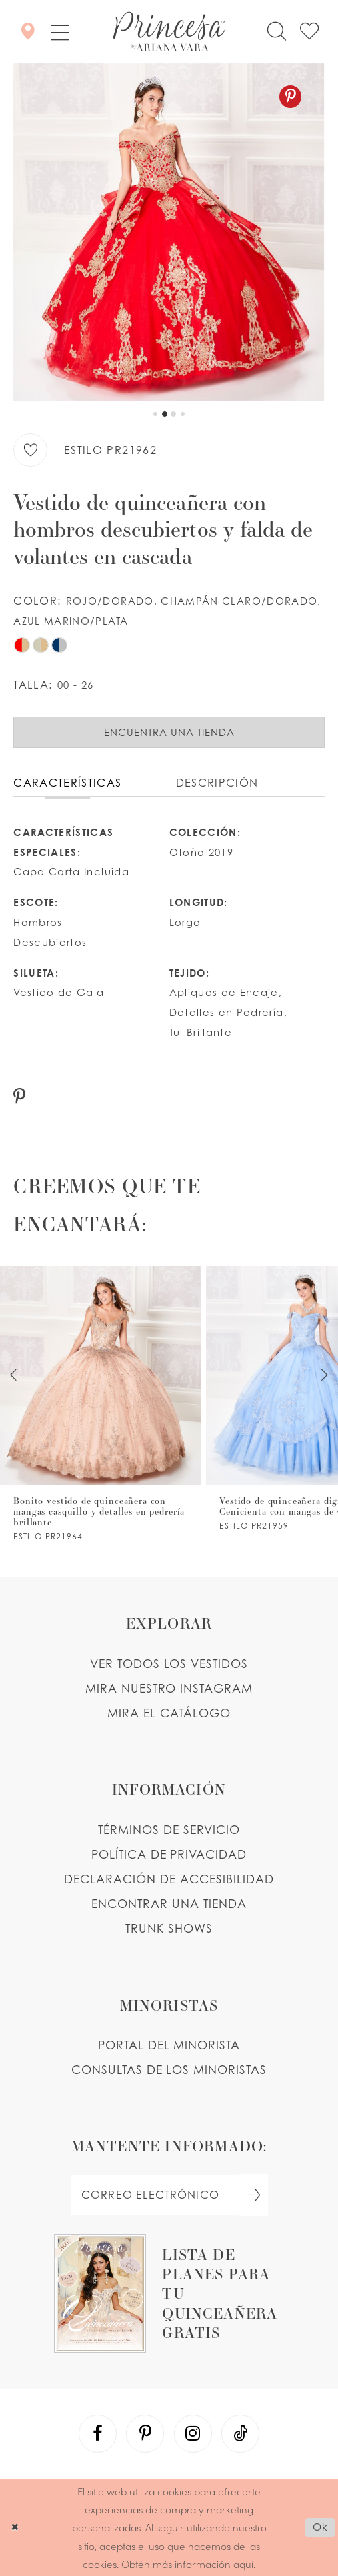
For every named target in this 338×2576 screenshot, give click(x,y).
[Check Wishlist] (309, 32)
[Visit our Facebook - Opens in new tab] (98, 2434)
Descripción (217, 782)
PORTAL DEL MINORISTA (169, 2045)
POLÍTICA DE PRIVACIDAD (169, 1854)
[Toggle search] (276, 32)
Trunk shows (169, 1928)
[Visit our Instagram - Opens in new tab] (193, 2434)
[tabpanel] (168, 232)
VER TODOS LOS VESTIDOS (169, 1664)
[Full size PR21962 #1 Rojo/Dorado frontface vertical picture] (168, 232)
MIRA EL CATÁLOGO (169, 1713)
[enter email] (169, 2195)
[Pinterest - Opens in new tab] (290, 97)
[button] (59, 31)
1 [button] (155, 414)
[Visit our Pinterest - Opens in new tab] (145, 2434)
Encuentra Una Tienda (169, 732)
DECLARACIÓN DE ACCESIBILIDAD (168, 1879)
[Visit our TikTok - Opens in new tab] (241, 2434)
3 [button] (173, 414)
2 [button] (164, 414)
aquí (243, 2564)
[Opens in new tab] (169, 2293)
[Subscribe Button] (253, 2195)
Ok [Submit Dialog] (320, 2527)
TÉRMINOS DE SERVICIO (168, 1830)
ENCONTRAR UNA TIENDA (168, 1904)
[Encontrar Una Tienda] (28, 31)
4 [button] (182, 414)
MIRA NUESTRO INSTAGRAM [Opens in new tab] (169, 1688)
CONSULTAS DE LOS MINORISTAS (169, 2070)
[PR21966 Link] (100, 1403)
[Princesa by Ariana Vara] (169, 31)
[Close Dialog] (15, 2527)
